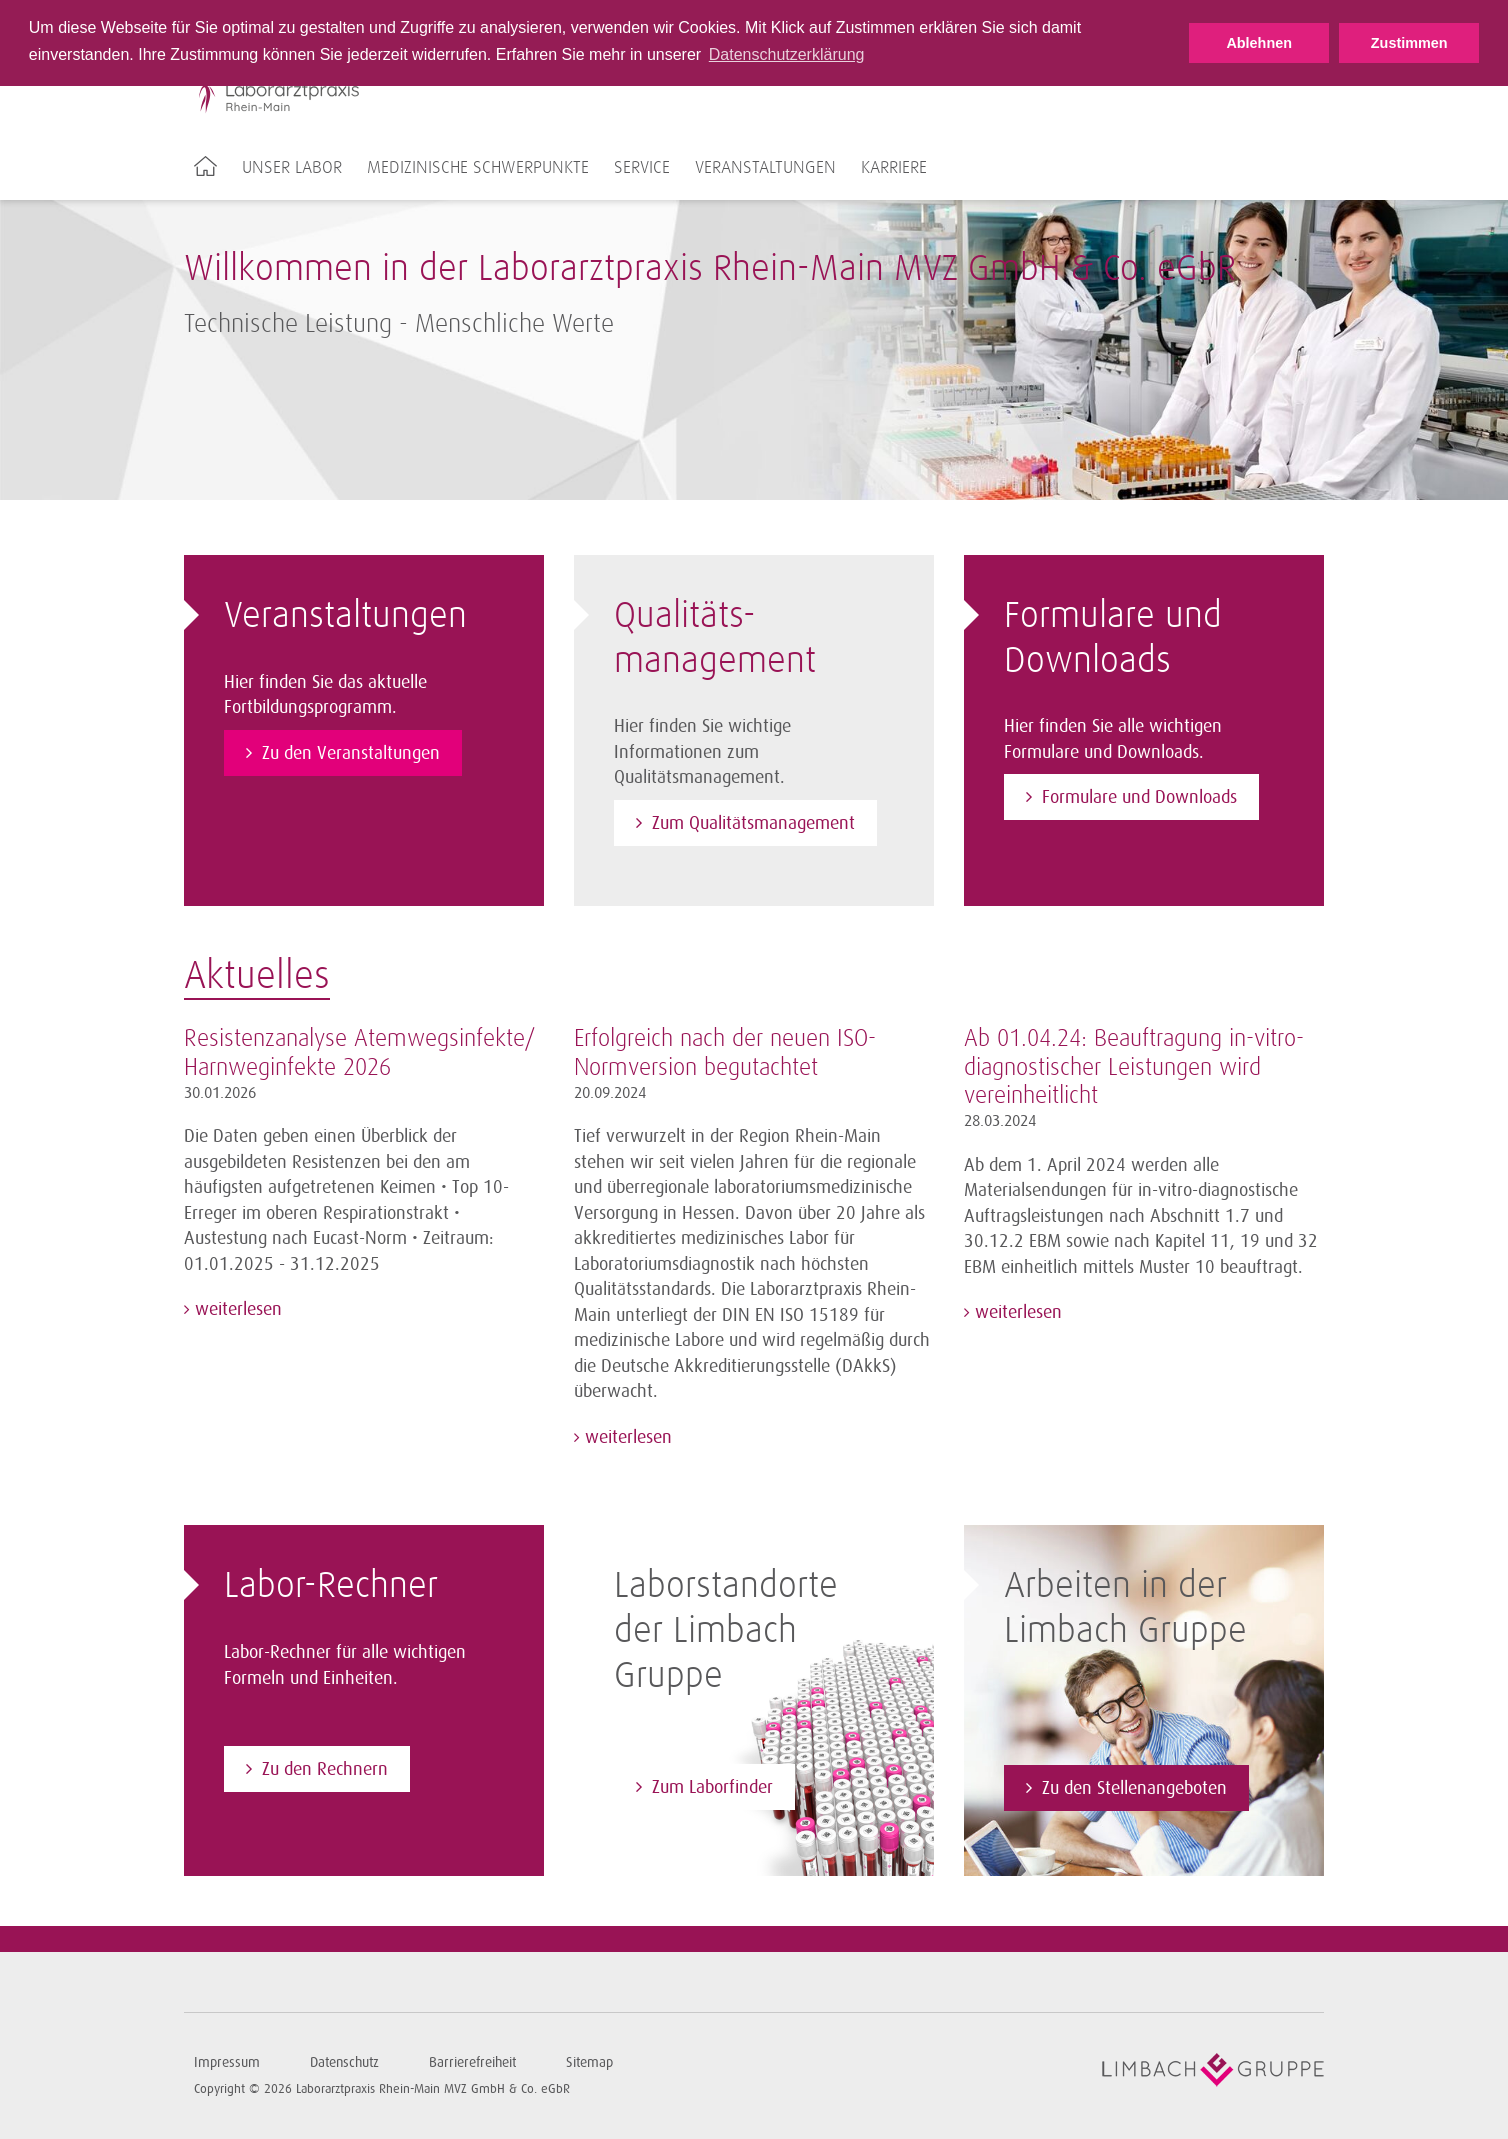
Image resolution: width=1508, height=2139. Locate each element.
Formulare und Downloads (1139, 797)
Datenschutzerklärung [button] (787, 54)
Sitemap (589, 2062)
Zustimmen (1409, 43)
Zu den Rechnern (325, 1769)
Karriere (894, 168)
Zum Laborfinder (712, 1787)
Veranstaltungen (765, 168)
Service (642, 168)
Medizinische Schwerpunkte (478, 168)
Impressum (227, 2062)
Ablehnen (1259, 43)
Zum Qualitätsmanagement (753, 823)
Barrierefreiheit (472, 2062)
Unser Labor (292, 168)
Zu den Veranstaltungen (351, 753)
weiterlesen (236, 1309)
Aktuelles (257, 977)
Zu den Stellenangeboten (1134, 1788)
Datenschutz (344, 2062)
